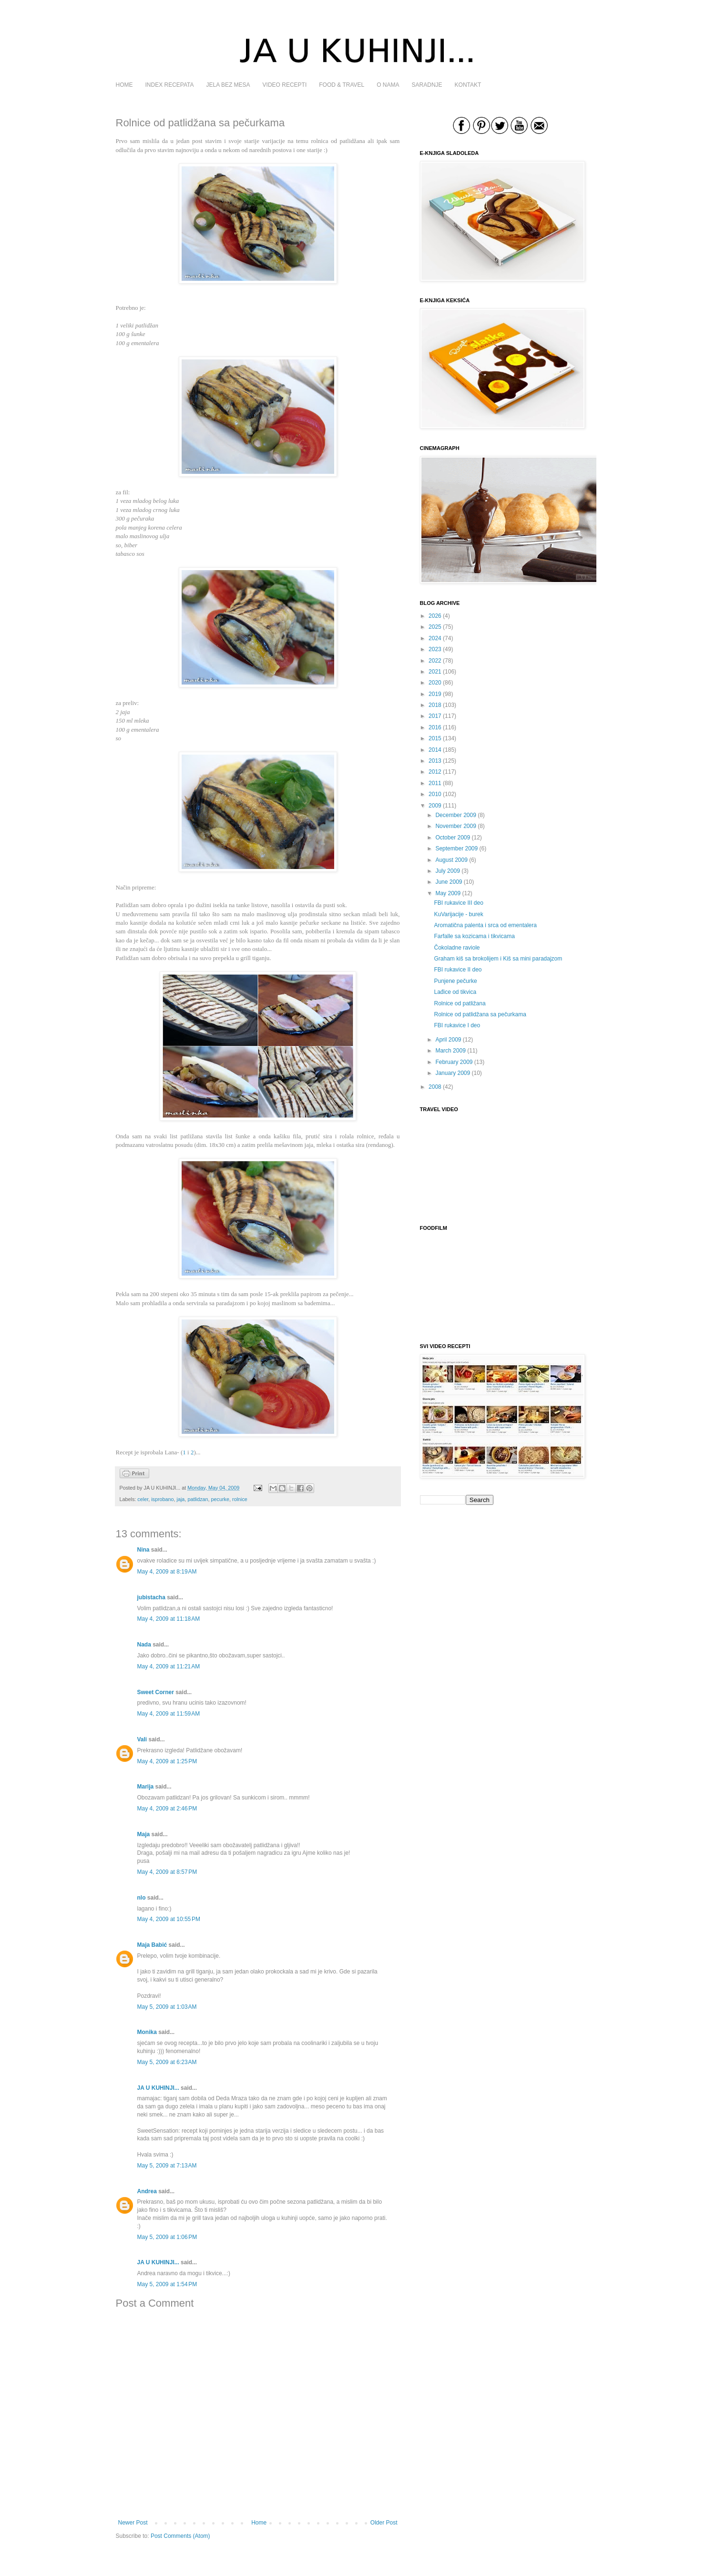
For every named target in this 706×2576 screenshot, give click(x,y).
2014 (435, 749)
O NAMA (388, 85)
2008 (435, 1087)
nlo (141, 1897)
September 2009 (456, 848)
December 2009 (455, 815)
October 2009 (452, 837)
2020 (435, 682)
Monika (147, 2032)
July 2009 (447, 871)
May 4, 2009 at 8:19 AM (167, 1571)
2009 (435, 805)
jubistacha (151, 1597)
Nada (144, 1644)
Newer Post (133, 2522)
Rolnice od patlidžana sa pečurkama (480, 1014)
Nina (143, 1549)
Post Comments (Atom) (180, 2536)
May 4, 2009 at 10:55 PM (168, 1919)
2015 (435, 738)
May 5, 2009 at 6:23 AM (167, 2062)
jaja (181, 1499)
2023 (435, 649)
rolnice (239, 1499)
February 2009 (453, 1062)
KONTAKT (468, 85)
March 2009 (450, 1050)
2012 (435, 771)
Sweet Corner (155, 1692)
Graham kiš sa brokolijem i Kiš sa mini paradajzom (498, 958)
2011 (435, 783)
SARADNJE (427, 85)
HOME (124, 85)
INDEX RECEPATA (169, 85)
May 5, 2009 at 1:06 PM (167, 2237)
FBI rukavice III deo (458, 903)
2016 (435, 727)
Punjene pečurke (455, 981)
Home (258, 2522)
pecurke (220, 1499)
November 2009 (455, 826)
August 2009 (451, 860)
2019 (435, 694)
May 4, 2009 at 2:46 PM (167, 1808)
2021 (435, 671)
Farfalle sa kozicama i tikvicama (474, 936)
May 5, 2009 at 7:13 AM (167, 2165)
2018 (435, 705)
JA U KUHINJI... (158, 2088)
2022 (435, 660)
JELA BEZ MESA (228, 85)
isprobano (162, 1499)
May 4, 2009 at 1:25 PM (167, 1761)
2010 (435, 794)
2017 (435, 716)
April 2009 (448, 1039)
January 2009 (452, 1073)
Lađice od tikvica (455, 992)
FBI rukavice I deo (457, 1025)
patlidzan (197, 1499)
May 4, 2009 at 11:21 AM (168, 1666)
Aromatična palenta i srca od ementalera (485, 925)
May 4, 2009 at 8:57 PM (167, 1872)
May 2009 (447, 893)
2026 (435, 616)
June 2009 (448, 882)
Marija (145, 1786)
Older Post (384, 2522)
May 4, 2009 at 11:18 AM (168, 1618)
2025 (435, 627)
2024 (435, 638)
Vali (142, 1739)
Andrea (147, 2191)
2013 (435, 760)
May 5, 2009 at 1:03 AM (167, 2007)
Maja (143, 1834)
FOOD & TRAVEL (341, 85)
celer (142, 1499)
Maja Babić (152, 1945)
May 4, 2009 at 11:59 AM (168, 1713)
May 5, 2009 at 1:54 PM (167, 2284)
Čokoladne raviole (457, 947)
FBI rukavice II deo (457, 969)
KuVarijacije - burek (458, 914)
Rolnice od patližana (459, 1003)
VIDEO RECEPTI (285, 85)
